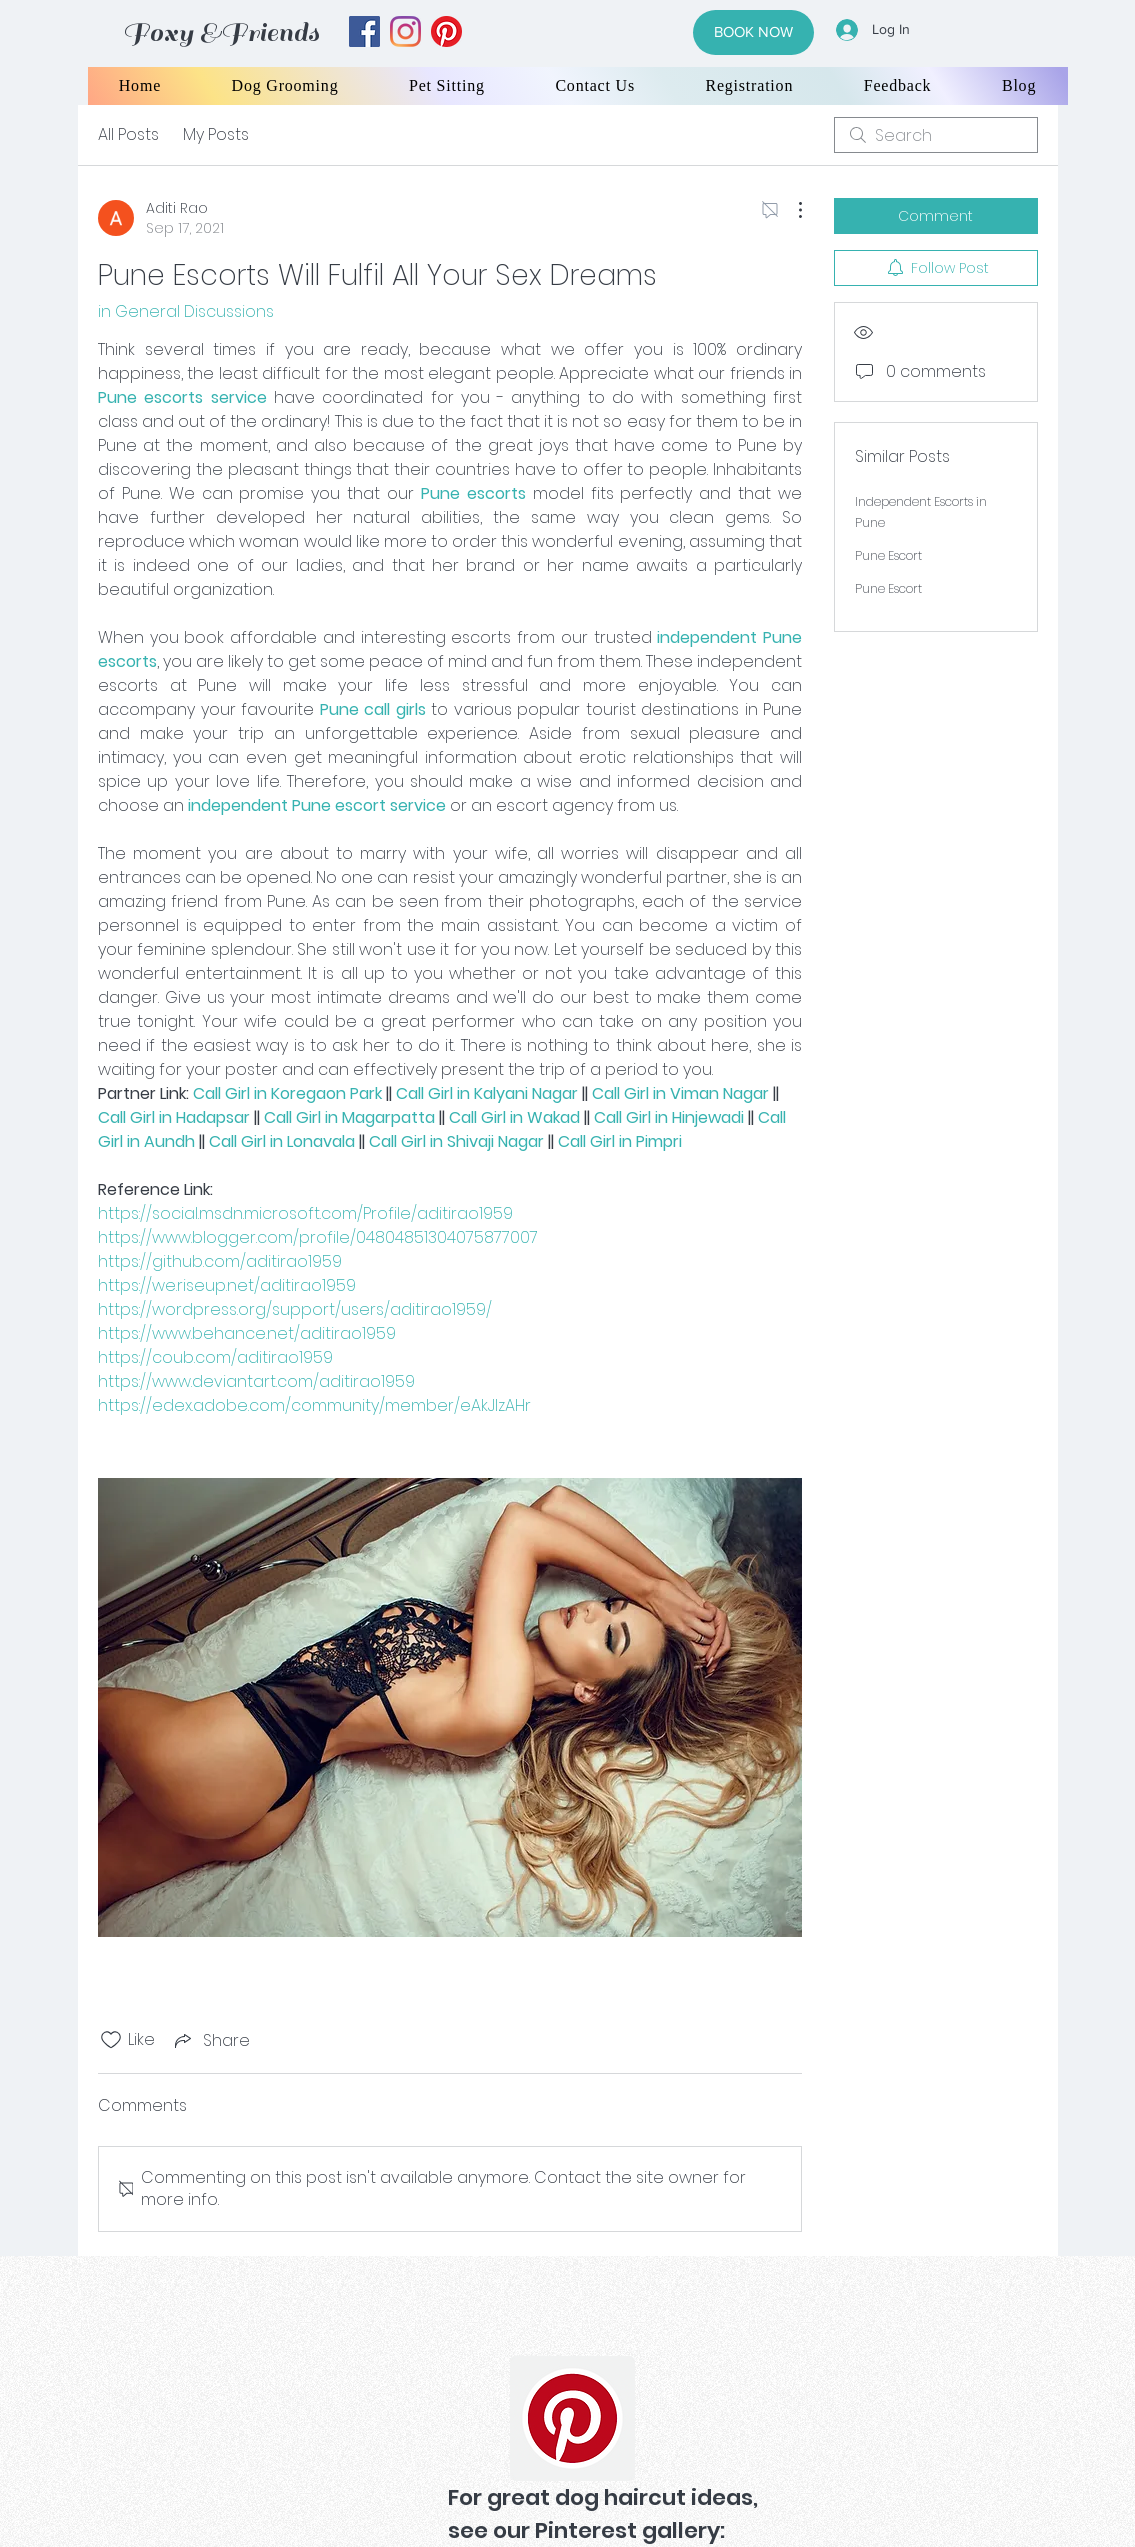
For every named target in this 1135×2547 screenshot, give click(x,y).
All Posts (128, 134)
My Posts (216, 134)
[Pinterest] (572, 2418)
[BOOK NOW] (753, 32)
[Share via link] (210, 2040)
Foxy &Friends (221, 32)
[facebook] (364, 31)
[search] (936, 135)
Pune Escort (888, 555)
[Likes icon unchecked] (111, 2040)
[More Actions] (790, 210)
